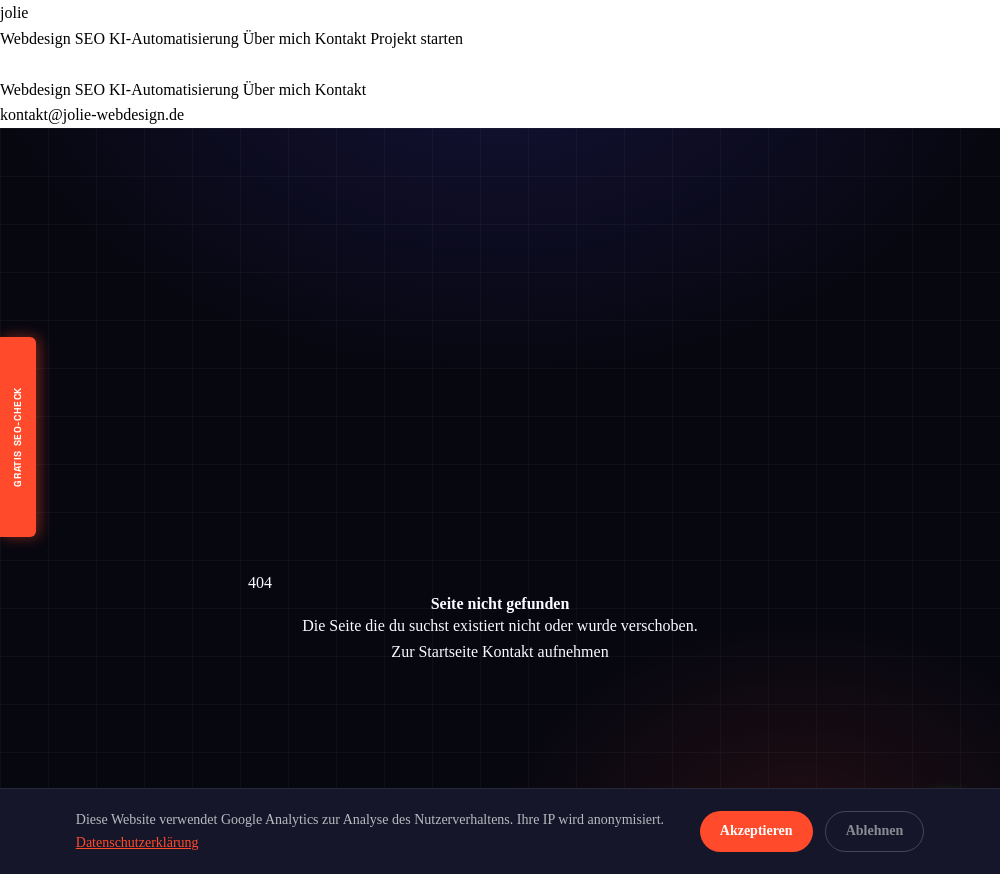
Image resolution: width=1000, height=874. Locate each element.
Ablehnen (875, 830)
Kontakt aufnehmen (545, 651)
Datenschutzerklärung (137, 842)
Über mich (277, 38)
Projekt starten (416, 38)
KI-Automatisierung (174, 38)
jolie (14, 12)
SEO (90, 38)
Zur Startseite (434, 651)
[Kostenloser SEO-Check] (18, 437)
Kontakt (341, 38)
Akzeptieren (756, 830)
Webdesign (35, 38)
